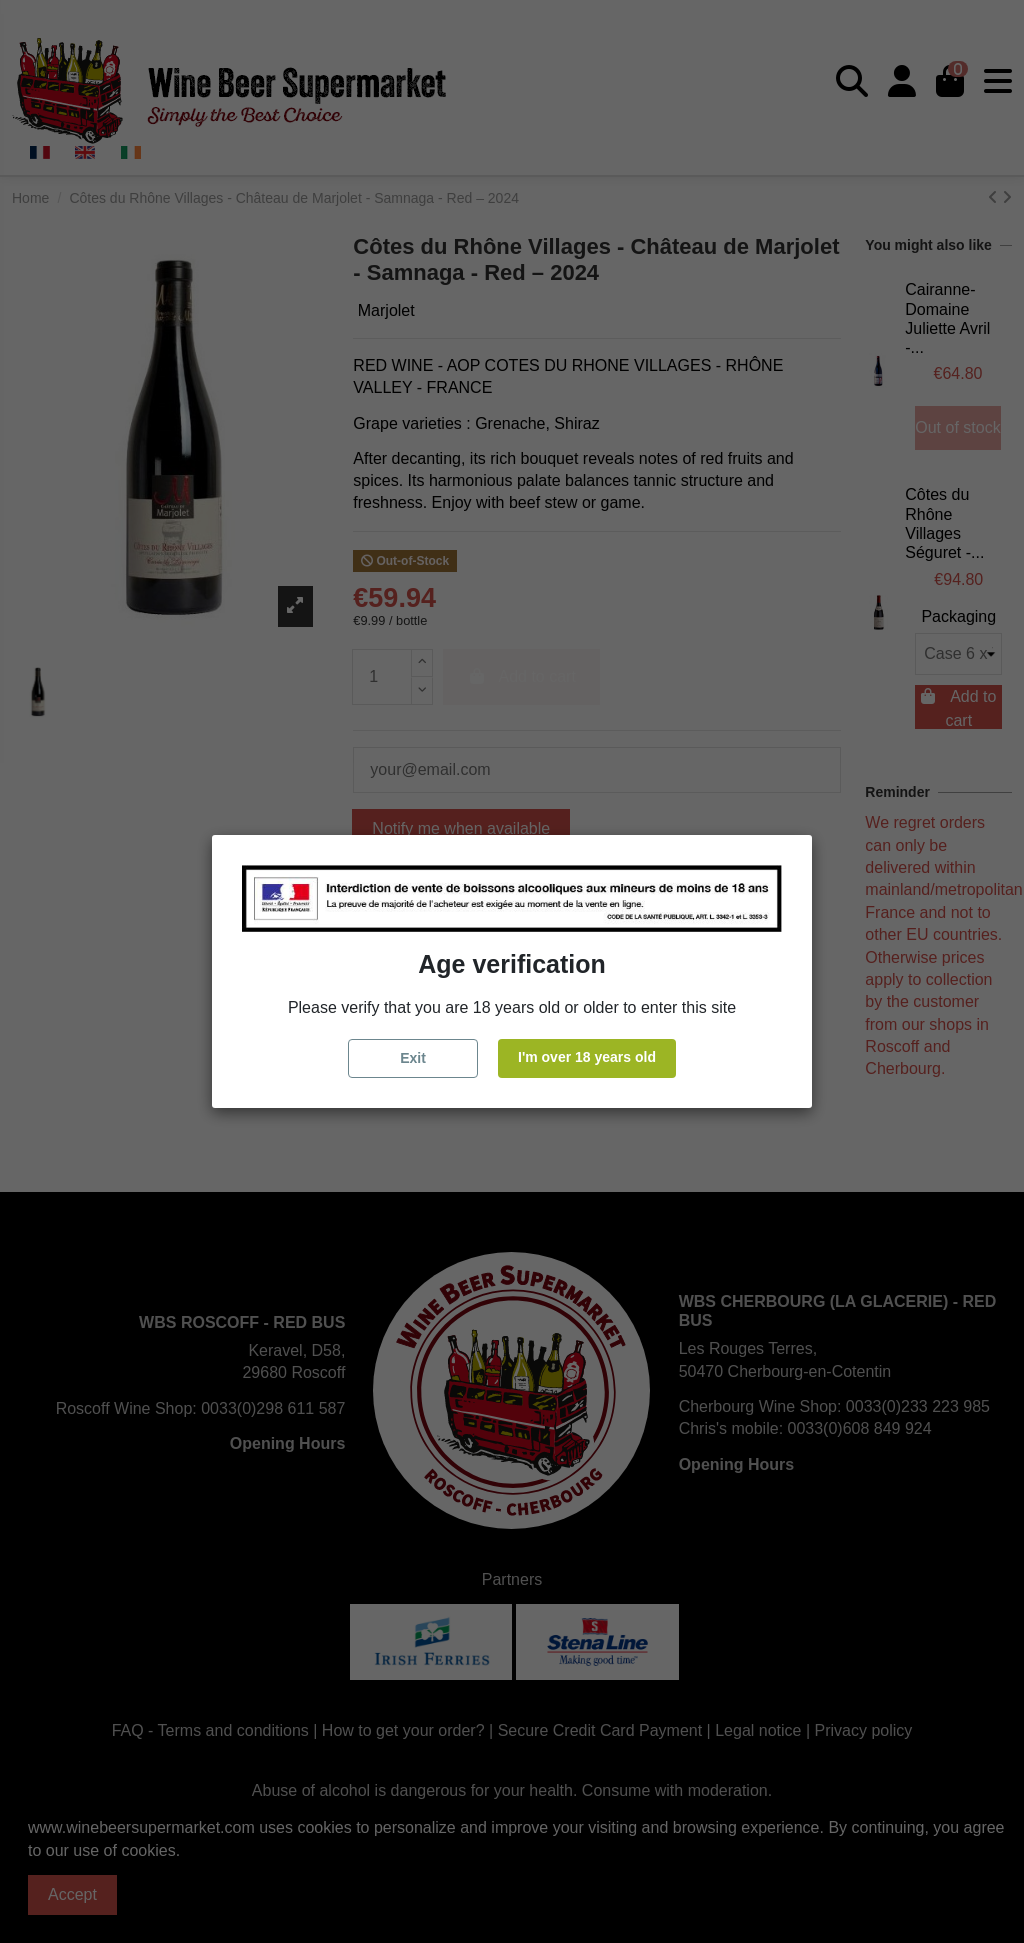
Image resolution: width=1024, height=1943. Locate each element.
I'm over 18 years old (587, 1057)
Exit (413, 1058)
